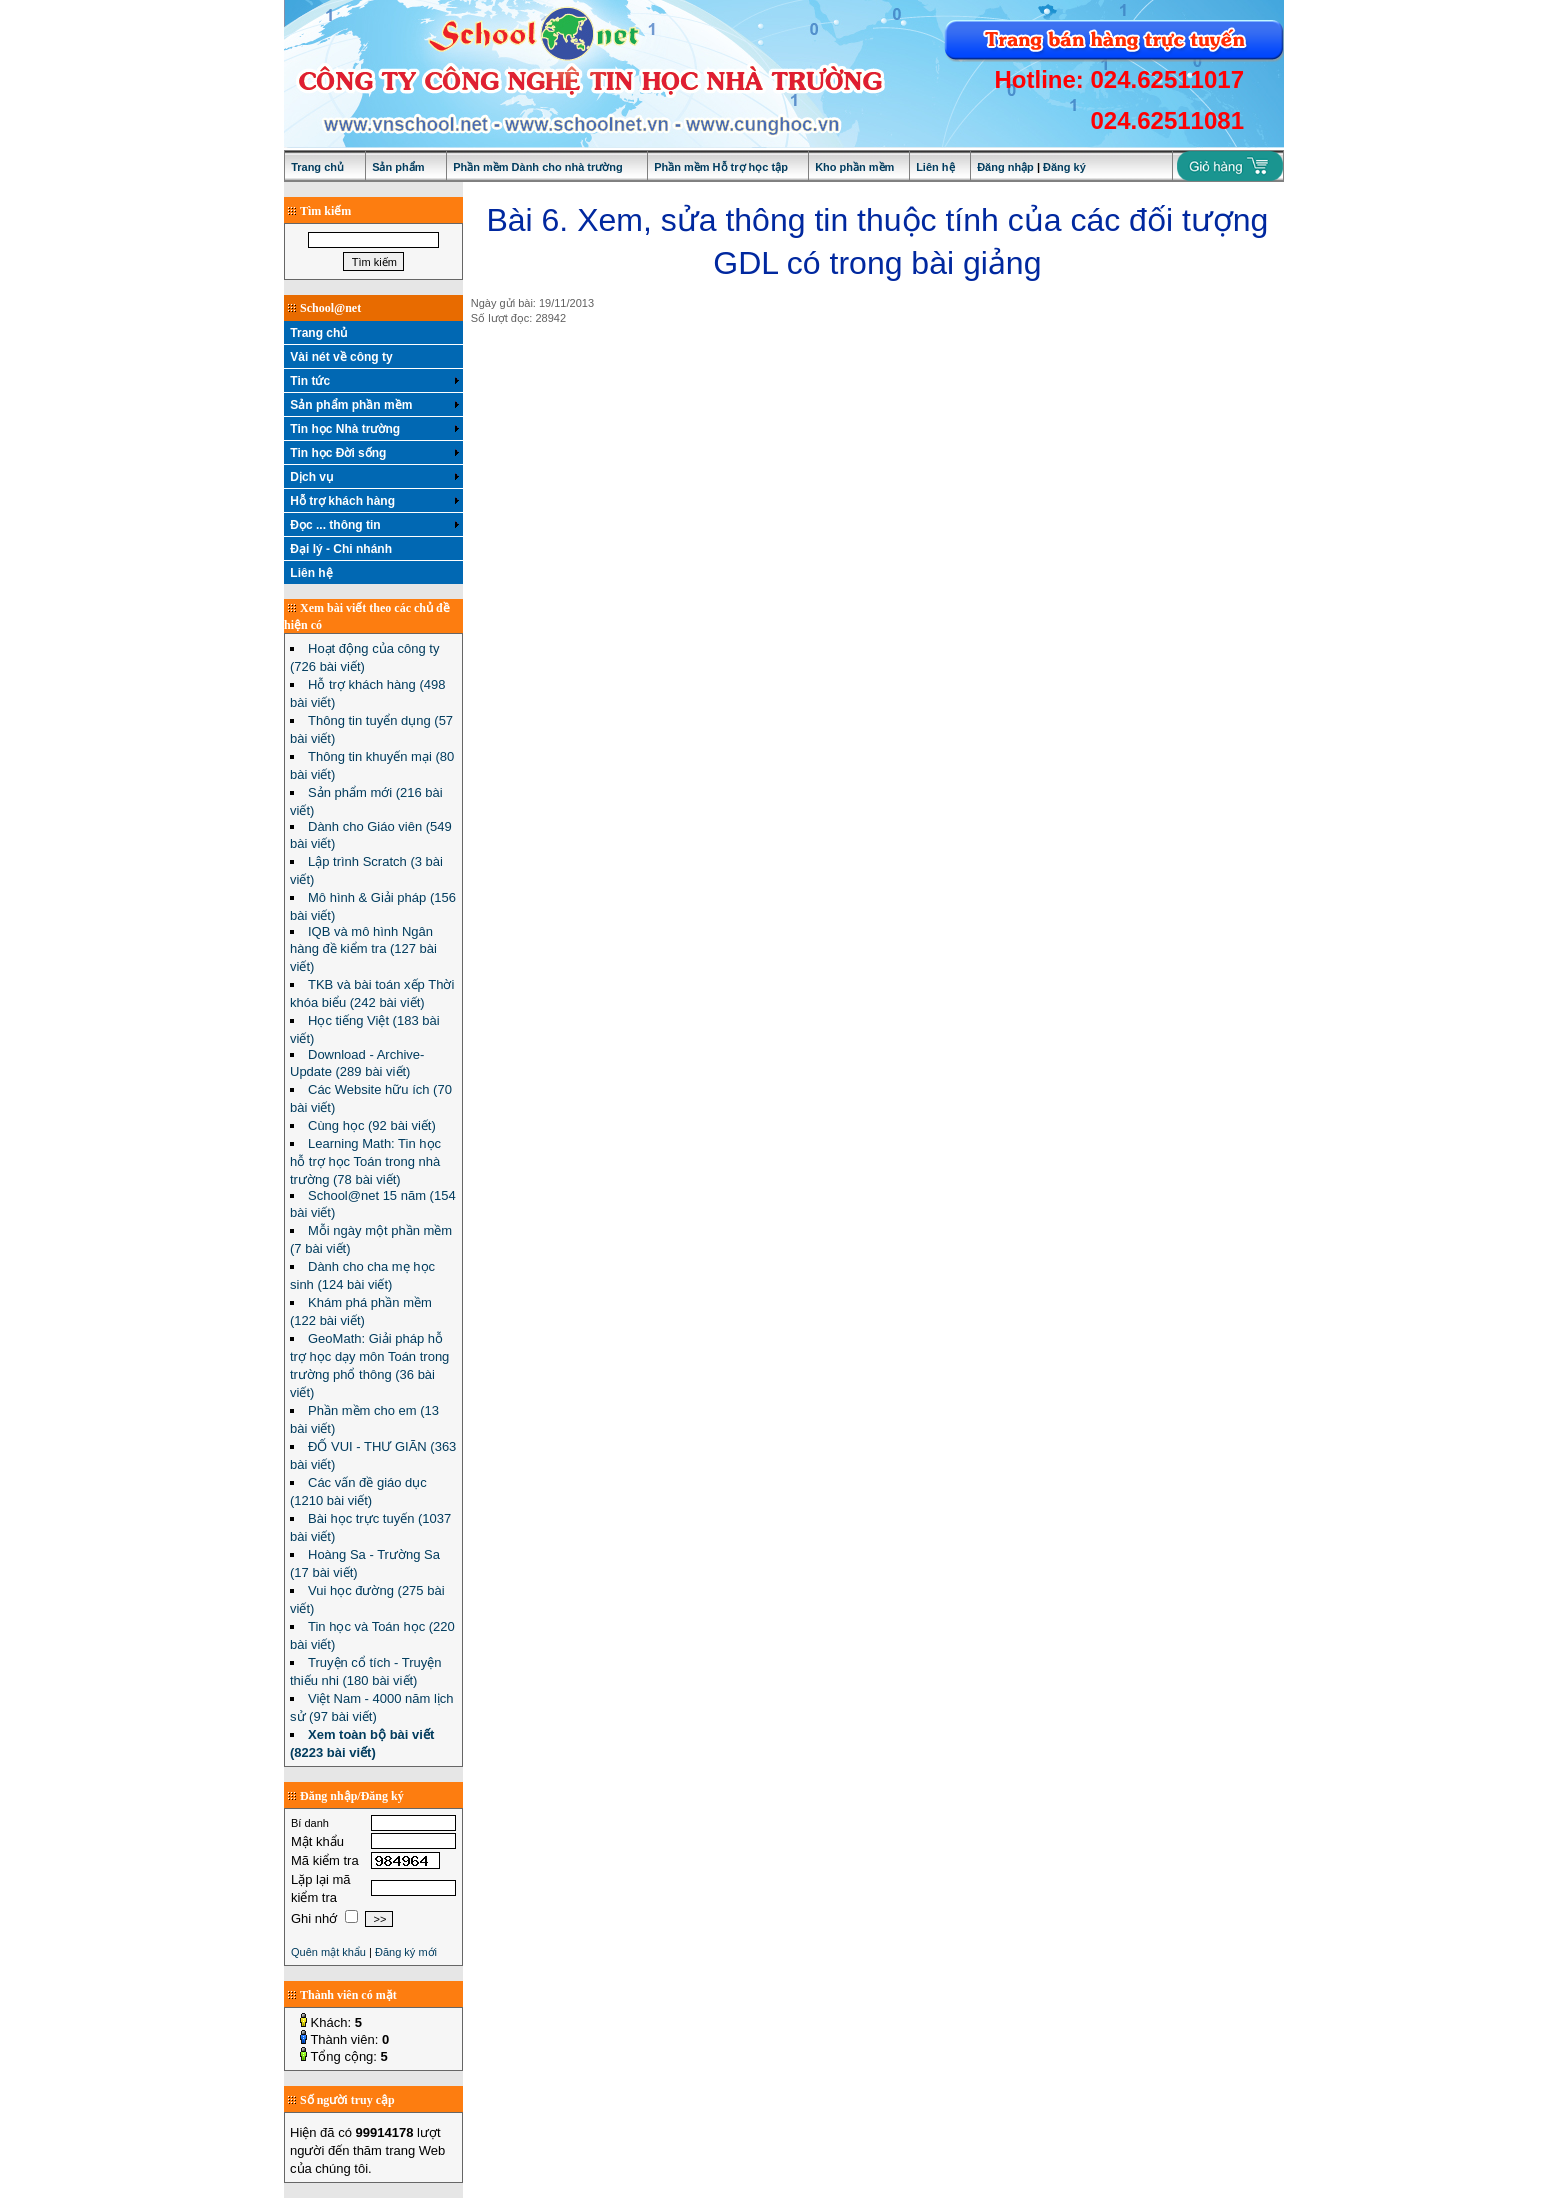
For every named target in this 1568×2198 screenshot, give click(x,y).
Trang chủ (317, 167)
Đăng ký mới (406, 1952)
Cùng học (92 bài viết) (372, 1125)
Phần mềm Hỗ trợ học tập (721, 167)
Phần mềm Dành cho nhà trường (538, 167)
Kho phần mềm (854, 167)
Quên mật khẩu (328, 1952)
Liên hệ (935, 167)
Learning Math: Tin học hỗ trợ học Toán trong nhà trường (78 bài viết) (365, 1161)
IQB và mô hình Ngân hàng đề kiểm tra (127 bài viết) (363, 949)
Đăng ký (1064, 167)
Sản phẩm (398, 167)
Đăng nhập (1005, 167)
